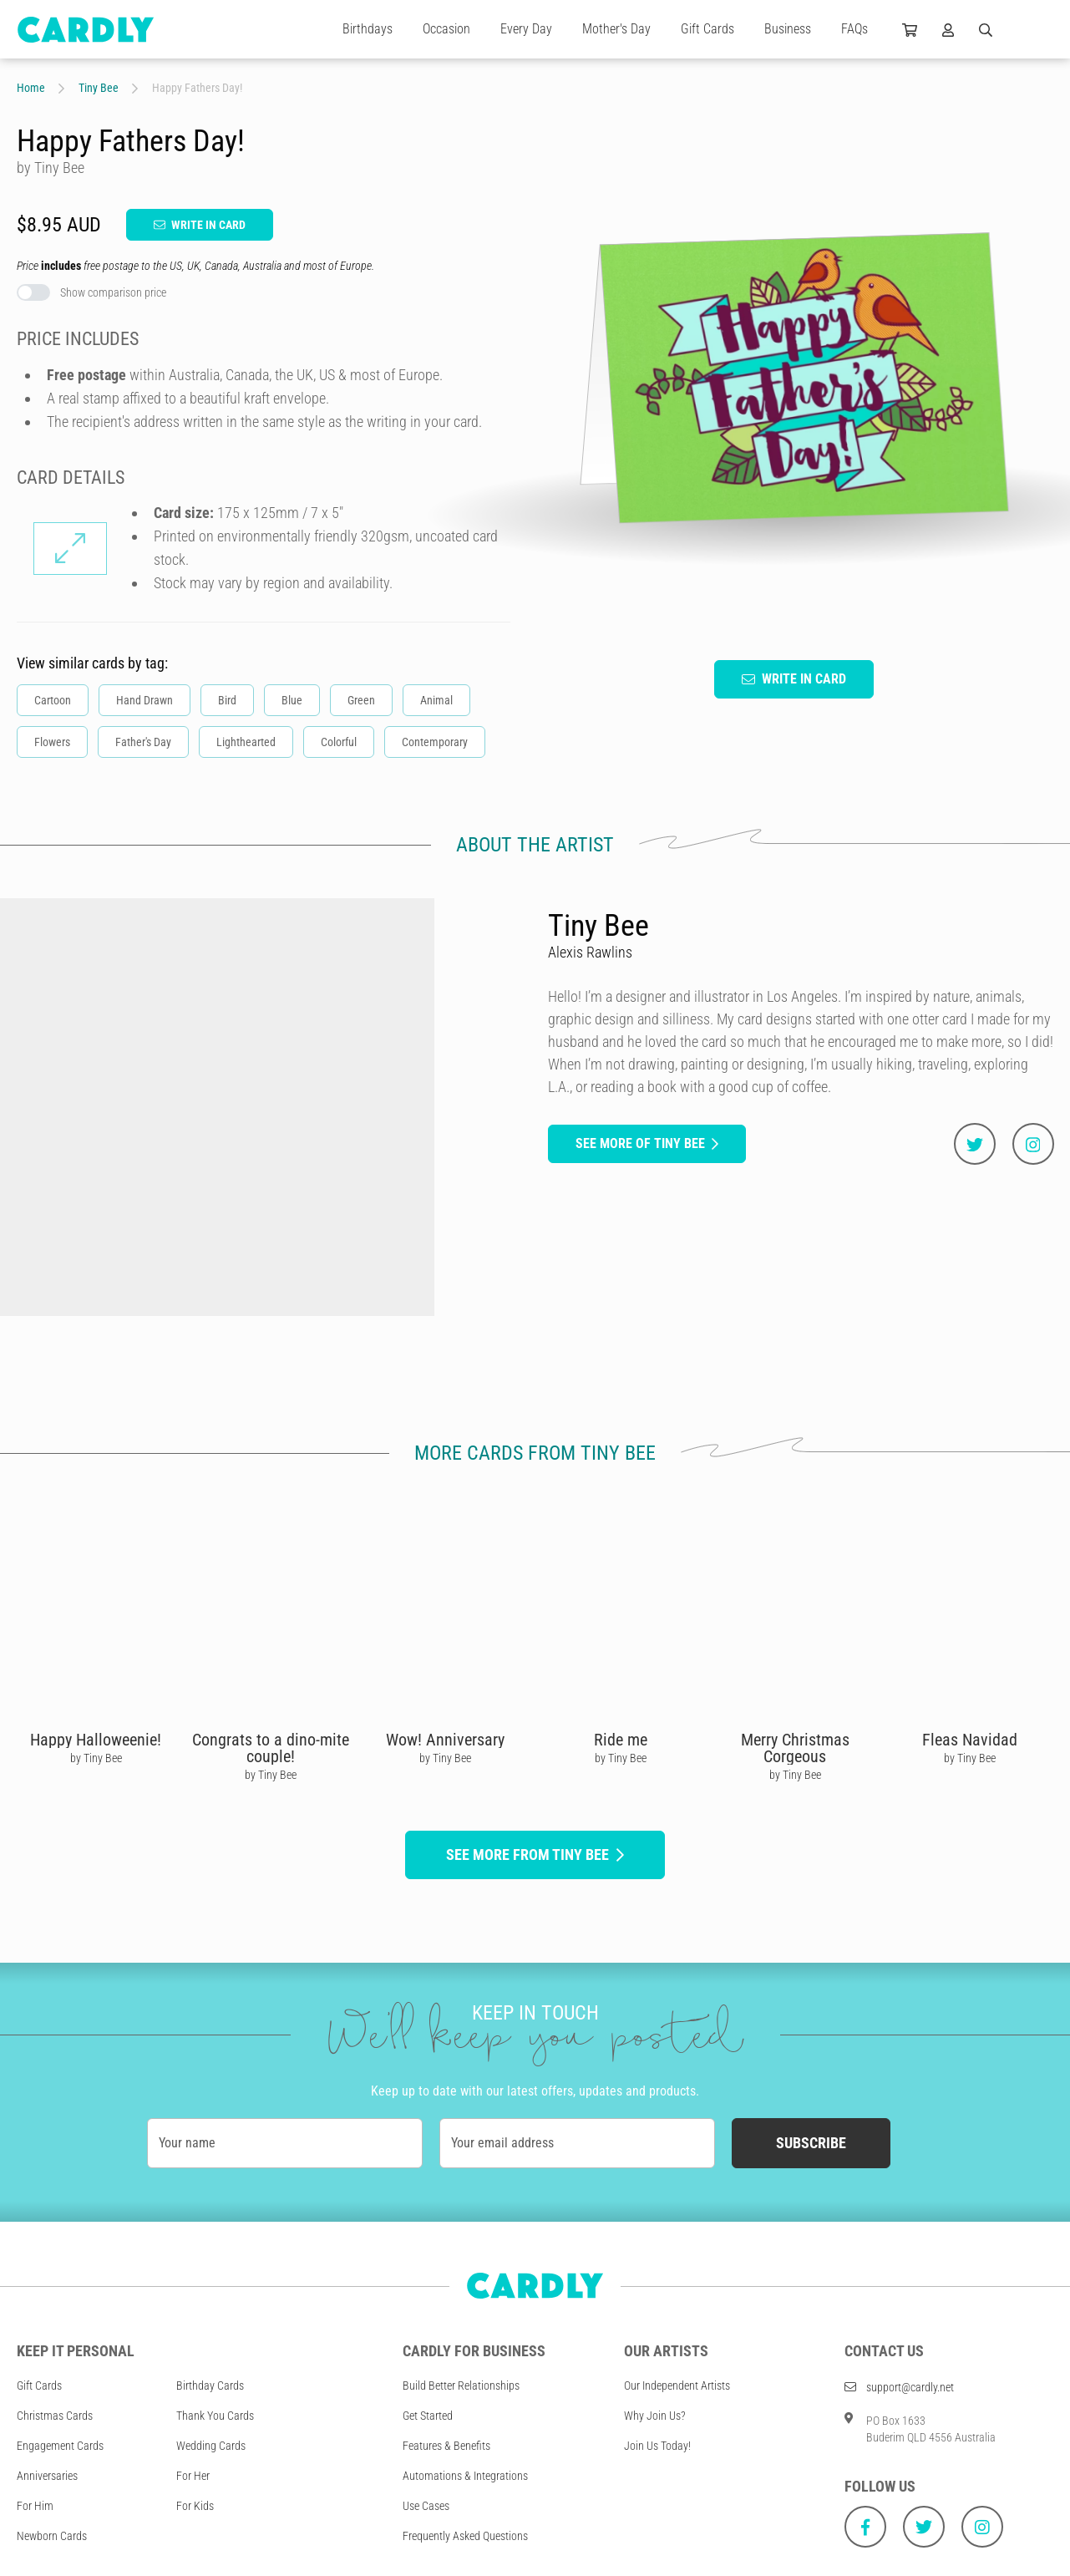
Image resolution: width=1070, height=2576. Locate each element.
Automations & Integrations (465, 2475)
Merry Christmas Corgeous (795, 1748)
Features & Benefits (446, 2445)
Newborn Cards (52, 2536)
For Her (193, 2475)
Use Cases (426, 2505)
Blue (291, 700)
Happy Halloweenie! (95, 1740)
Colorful (339, 742)
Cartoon (52, 700)
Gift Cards (707, 29)
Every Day (526, 29)
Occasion (446, 29)
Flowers (52, 742)
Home (31, 87)
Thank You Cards (215, 2415)
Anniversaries (47, 2475)
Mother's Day (616, 29)
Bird (227, 700)
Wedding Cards (211, 2445)
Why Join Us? (655, 2415)
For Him (35, 2505)
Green (361, 700)
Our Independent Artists (677, 2385)
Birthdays (367, 29)
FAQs (854, 29)
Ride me (620, 1740)
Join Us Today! (657, 2445)
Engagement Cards (60, 2445)
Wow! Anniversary (445, 1740)
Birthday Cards (210, 2385)
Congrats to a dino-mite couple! (270, 1748)
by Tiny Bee (96, 1758)
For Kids (195, 2505)
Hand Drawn (144, 700)
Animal (436, 700)
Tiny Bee (99, 87)
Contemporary (435, 742)
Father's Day (143, 742)
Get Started (428, 2415)
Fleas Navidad (969, 1740)
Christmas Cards (55, 2415)
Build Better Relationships (461, 2385)
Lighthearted (246, 742)
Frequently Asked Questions (465, 2536)
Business (787, 29)
